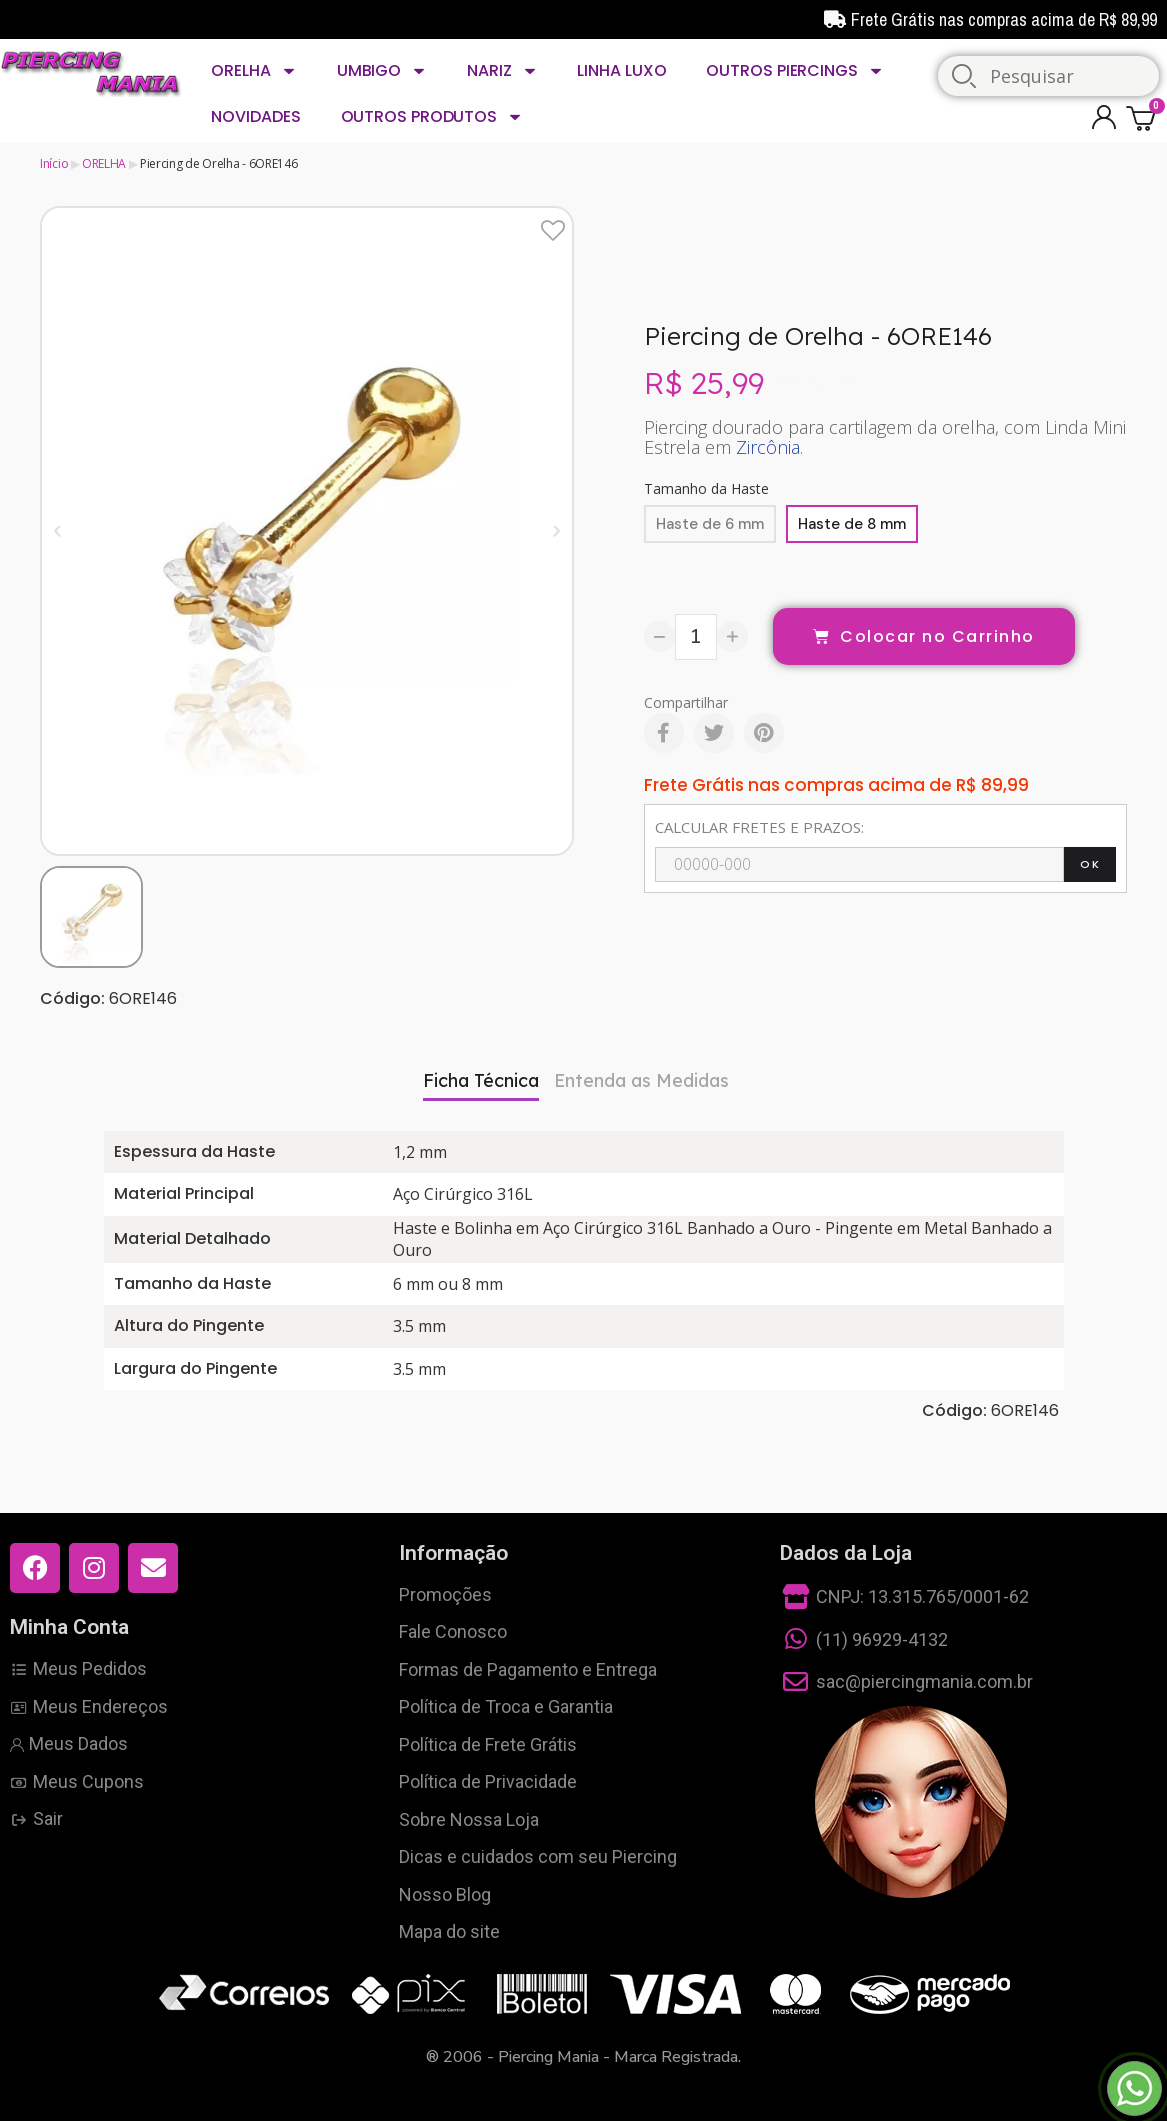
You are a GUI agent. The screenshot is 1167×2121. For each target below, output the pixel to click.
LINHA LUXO (621, 70)
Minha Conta (69, 1627)
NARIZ (502, 71)
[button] (57, 530)
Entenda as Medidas (641, 1080)
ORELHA (253, 71)
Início (54, 163)
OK (1090, 864)
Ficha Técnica (481, 1080)
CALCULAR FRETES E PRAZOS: (759, 827)
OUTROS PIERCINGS (794, 71)
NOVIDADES (255, 116)
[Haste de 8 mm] (852, 524)
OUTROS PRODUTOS (432, 117)
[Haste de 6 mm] (710, 524)
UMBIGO (382, 71)
